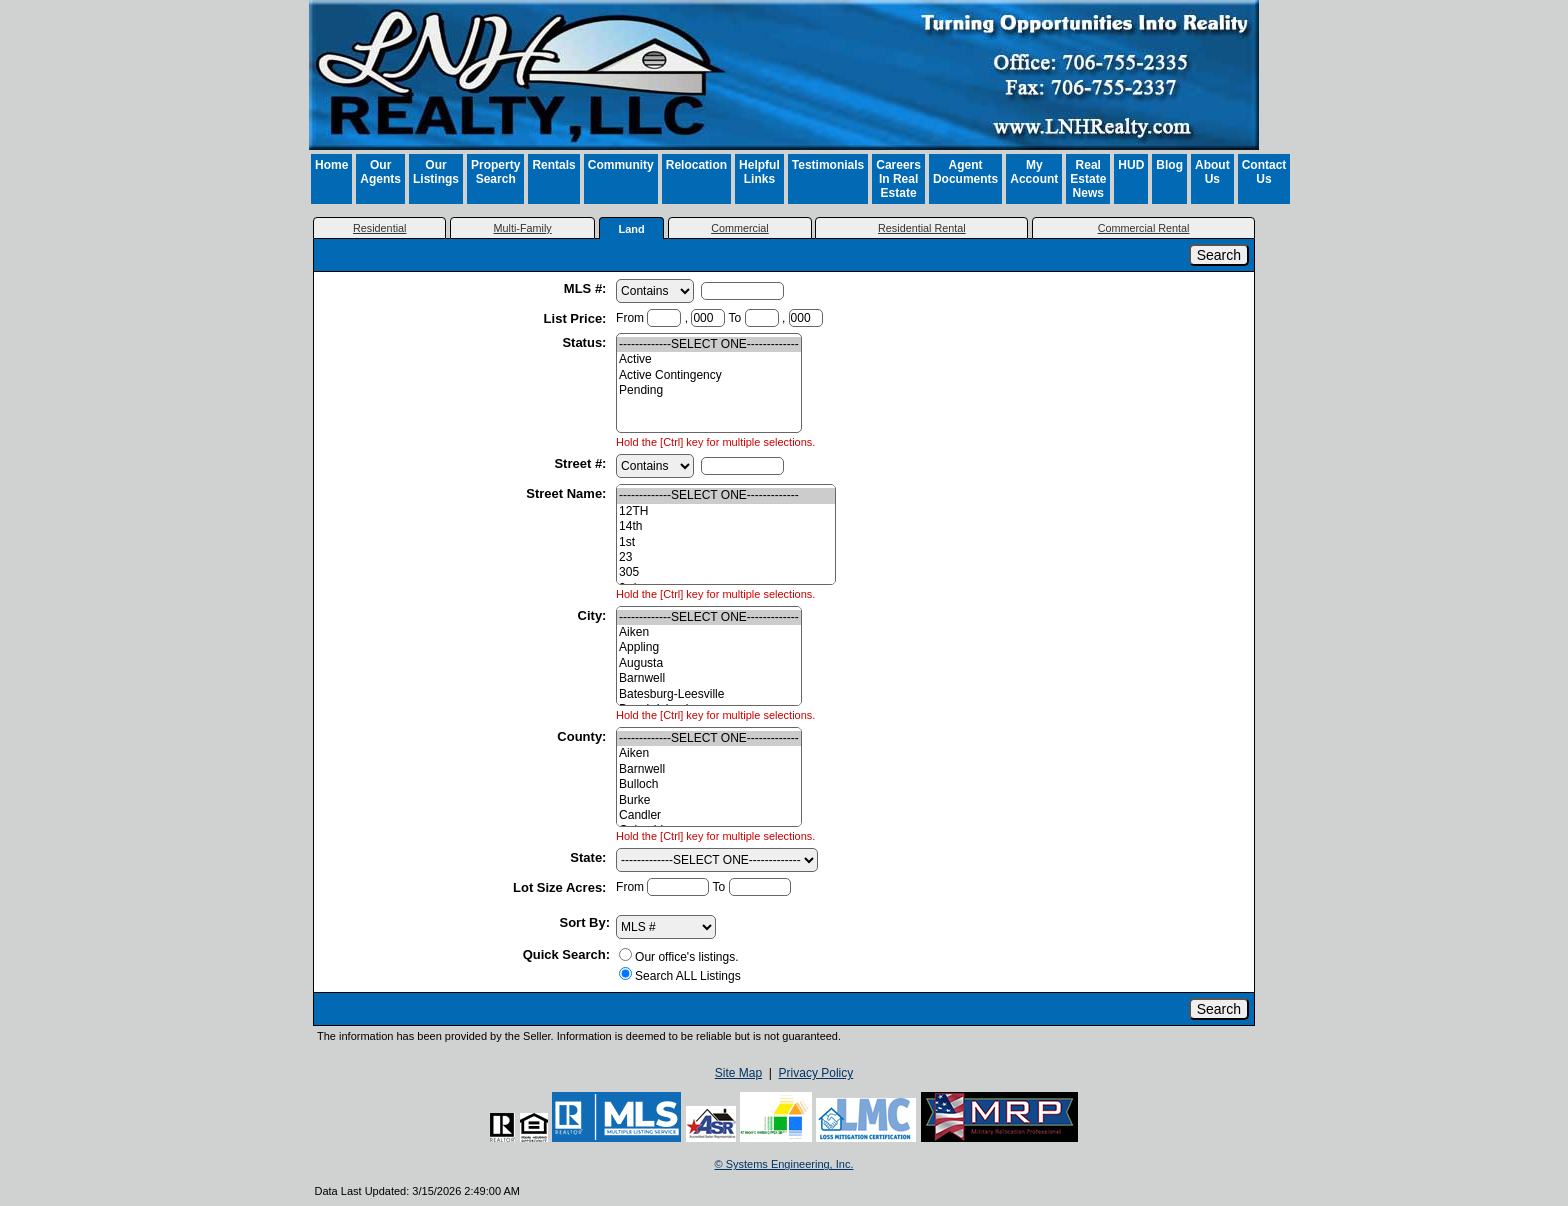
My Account (1034, 172)
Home (331, 165)
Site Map (738, 1073)
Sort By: (585, 922)
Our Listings (436, 172)
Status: (586, 342)
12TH (726, 511)
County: (583, 736)
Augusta (709, 663)
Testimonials (828, 165)
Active (709, 359)
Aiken (709, 632)
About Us (1212, 172)
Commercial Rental (1144, 228)
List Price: (577, 318)
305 (726, 572)
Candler (709, 815)
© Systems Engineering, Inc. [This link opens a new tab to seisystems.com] (784, 1164)
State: (590, 857)
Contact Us (1264, 172)
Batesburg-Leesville (709, 694)
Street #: (582, 463)
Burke (709, 800)
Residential (379, 228)
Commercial (740, 228)
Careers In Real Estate (898, 179)
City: (594, 615)
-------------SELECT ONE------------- (709, 344)
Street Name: (568, 493)
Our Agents (380, 172)
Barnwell (709, 678)
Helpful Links (759, 172)
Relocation (696, 165)
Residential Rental (922, 228)
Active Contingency (709, 375)
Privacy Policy (816, 1073)
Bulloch (709, 784)
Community (621, 165)
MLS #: (587, 288)
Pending (709, 390)
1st (726, 542)
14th (726, 526)
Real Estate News (1088, 179)
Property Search (495, 172)
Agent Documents (965, 172)
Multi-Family (523, 228)
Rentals (553, 165)
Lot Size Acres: (561, 887)
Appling (709, 647)
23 (726, 557)
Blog (1169, 165)
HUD (1131, 165)
